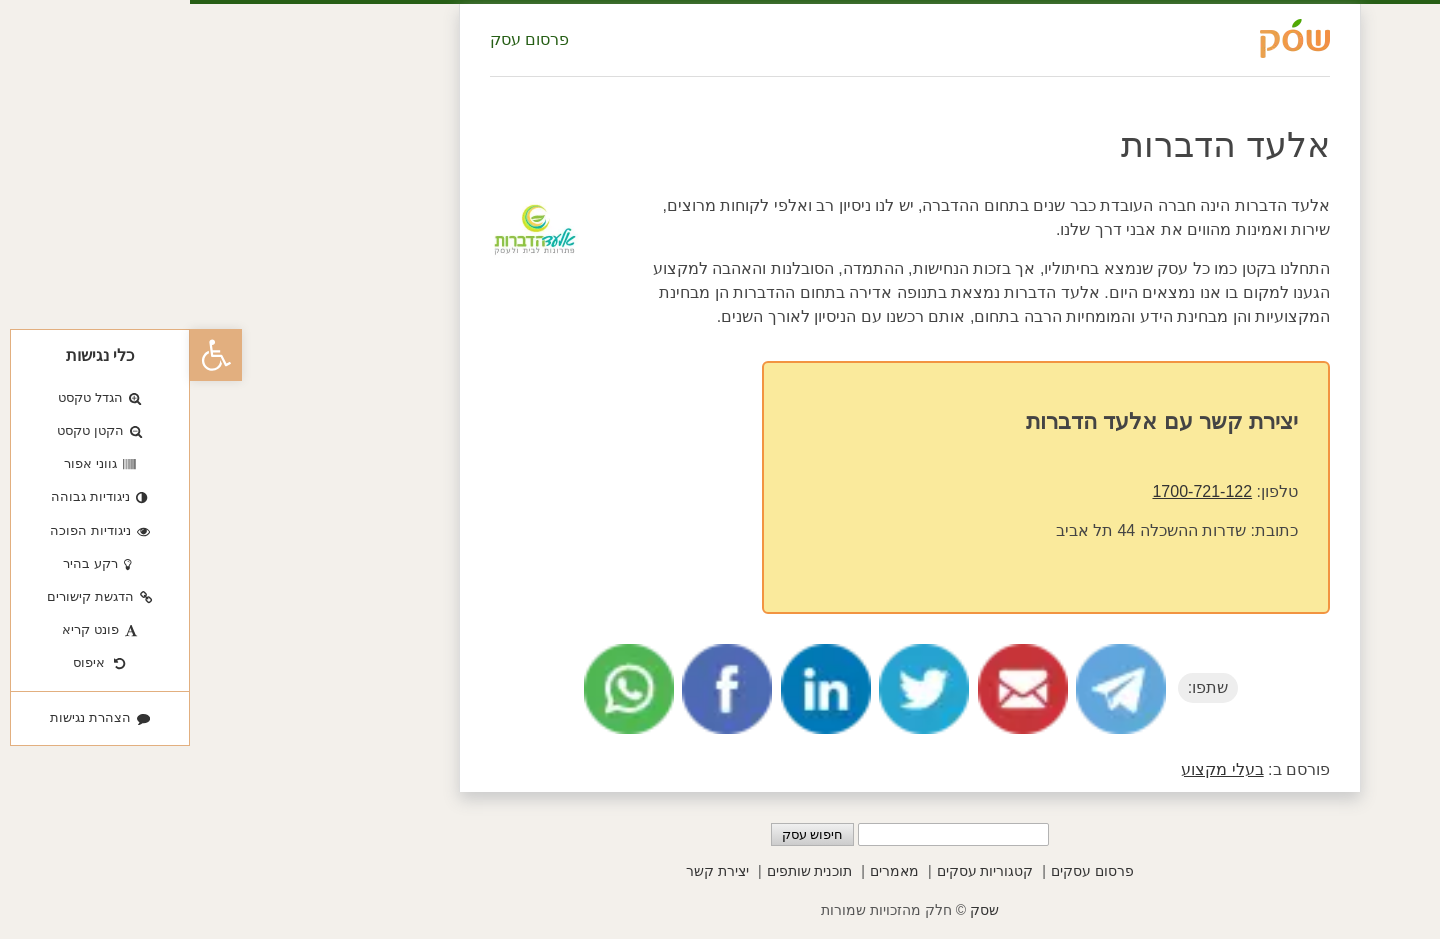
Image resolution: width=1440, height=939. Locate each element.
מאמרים (704, 871)
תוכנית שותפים (620, 871)
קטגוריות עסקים (795, 871)
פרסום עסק (339, 39)
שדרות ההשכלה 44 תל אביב (961, 530)
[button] (26, 355)
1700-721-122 (1012, 491)
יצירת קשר (527, 871)
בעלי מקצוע (1032, 769)
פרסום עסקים (902, 871)
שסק (794, 910)
